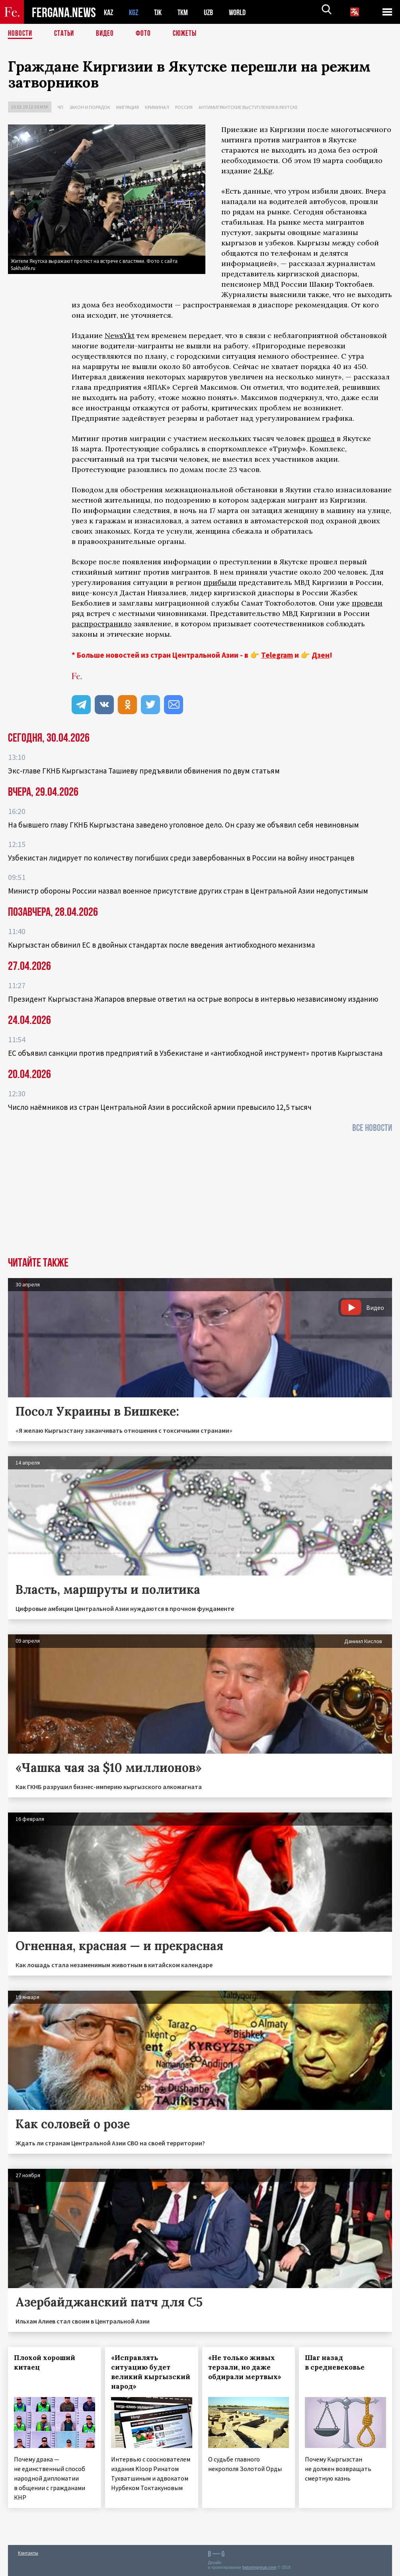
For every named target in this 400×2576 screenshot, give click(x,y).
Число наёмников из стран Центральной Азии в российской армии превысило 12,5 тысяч (160, 1107)
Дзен (321, 655)
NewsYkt (120, 335)
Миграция (127, 107)
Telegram (277, 655)
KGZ (135, 12)
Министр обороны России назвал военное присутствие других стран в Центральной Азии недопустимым (188, 891)
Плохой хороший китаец (44, 2362)
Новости (20, 34)
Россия (184, 107)
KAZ (109, 12)
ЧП (60, 107)
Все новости (372, 1128)
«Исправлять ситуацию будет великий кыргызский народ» (150, 2372)
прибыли (219, 582)
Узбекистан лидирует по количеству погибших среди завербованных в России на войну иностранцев (181, 858)
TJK (160, 12)
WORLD (244, 12)
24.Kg (263, 170)
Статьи (65, 34)
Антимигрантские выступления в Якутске (248, 107)
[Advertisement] (200, 1197)
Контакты (28, 2553)
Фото (146, 34)
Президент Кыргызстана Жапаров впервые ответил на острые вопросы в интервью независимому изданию (193, 999)
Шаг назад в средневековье (335, 2362)
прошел (321, 438)
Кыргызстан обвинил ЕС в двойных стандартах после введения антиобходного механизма (161, 945)
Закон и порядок (89, 107)
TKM (187, 12)
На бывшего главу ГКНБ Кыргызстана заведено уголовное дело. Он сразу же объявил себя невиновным (183, 825)
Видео (107, 34)
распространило (102, 623)
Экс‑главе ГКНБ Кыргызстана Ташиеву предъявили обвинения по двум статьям (144, 770)
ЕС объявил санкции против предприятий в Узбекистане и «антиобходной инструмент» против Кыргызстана (195, 1053)
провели (367, 603)
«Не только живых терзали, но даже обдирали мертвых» (244, 2367)
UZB (214, 12)
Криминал (157, 107)
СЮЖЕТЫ (189, 34)
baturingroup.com (259, 2567)
